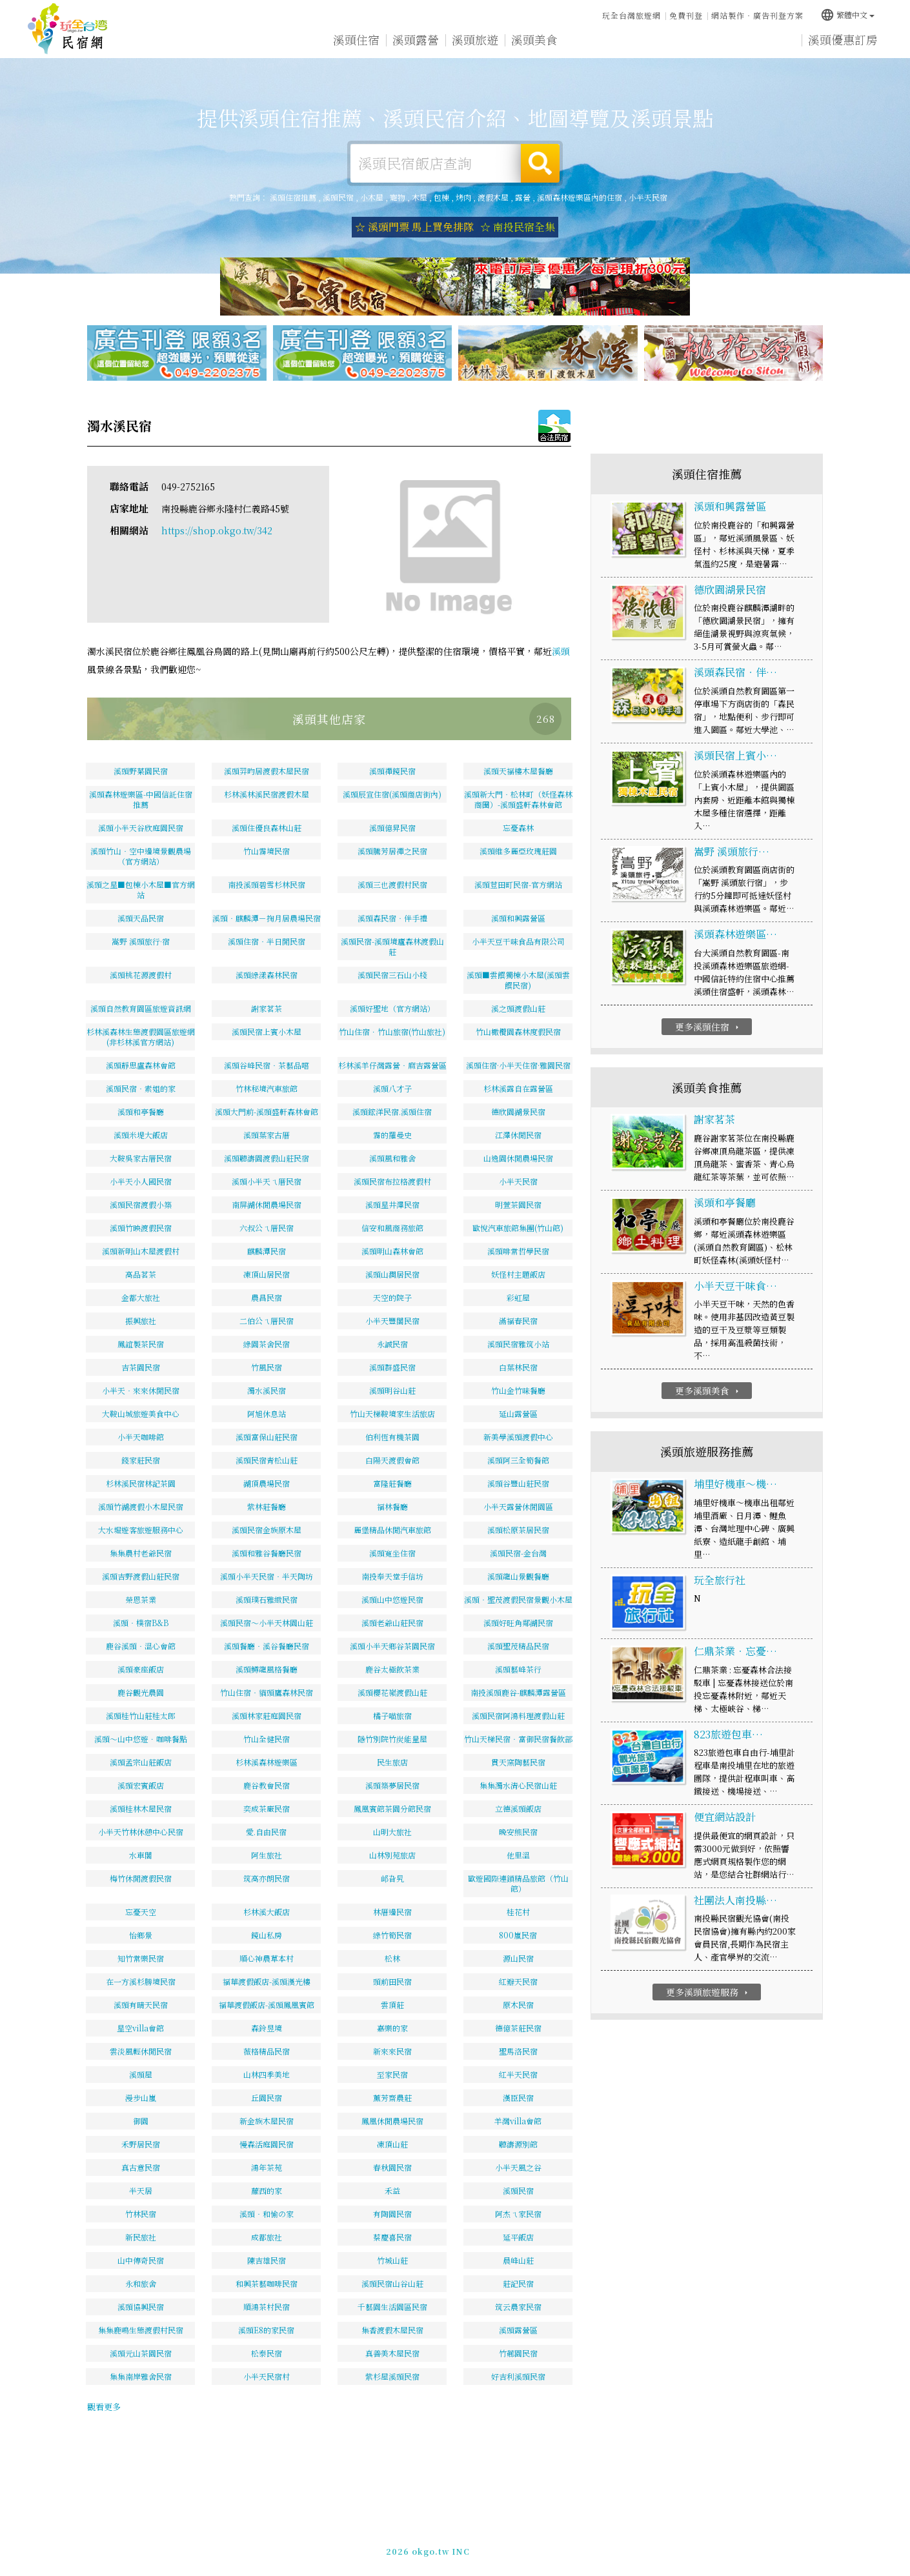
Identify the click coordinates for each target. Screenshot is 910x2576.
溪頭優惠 (594, 43)
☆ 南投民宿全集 (517, 226)
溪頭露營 (415, 40)
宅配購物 (772, 51)
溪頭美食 (534, 42)
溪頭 (561, 651)
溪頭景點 (712, 49)
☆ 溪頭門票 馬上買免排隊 (414, 226)
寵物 (397, 197)
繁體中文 (847, 13)
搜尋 (540, 163)
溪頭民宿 (338, 197)
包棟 (441, 197)
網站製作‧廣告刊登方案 (757, 14)
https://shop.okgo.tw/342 (216, 531)
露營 (523, 197)
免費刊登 (686, 14)
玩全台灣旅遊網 (631, 14)
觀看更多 (104, 2407)
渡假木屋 (493, 197)
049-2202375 (600, 2549)
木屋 (419, 197)
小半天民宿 (648, 197)
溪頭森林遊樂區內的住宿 (579, 197)
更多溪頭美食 (708, 1391)
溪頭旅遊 (475, 41)
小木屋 (371, 197)
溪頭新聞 (653, 46)
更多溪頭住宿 (708, 1027)
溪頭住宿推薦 (68, 29)
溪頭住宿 (356, 40)
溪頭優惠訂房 (843, 41)
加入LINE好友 (664, 2549)
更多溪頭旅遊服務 (708, 1993)
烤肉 (463, 197)
